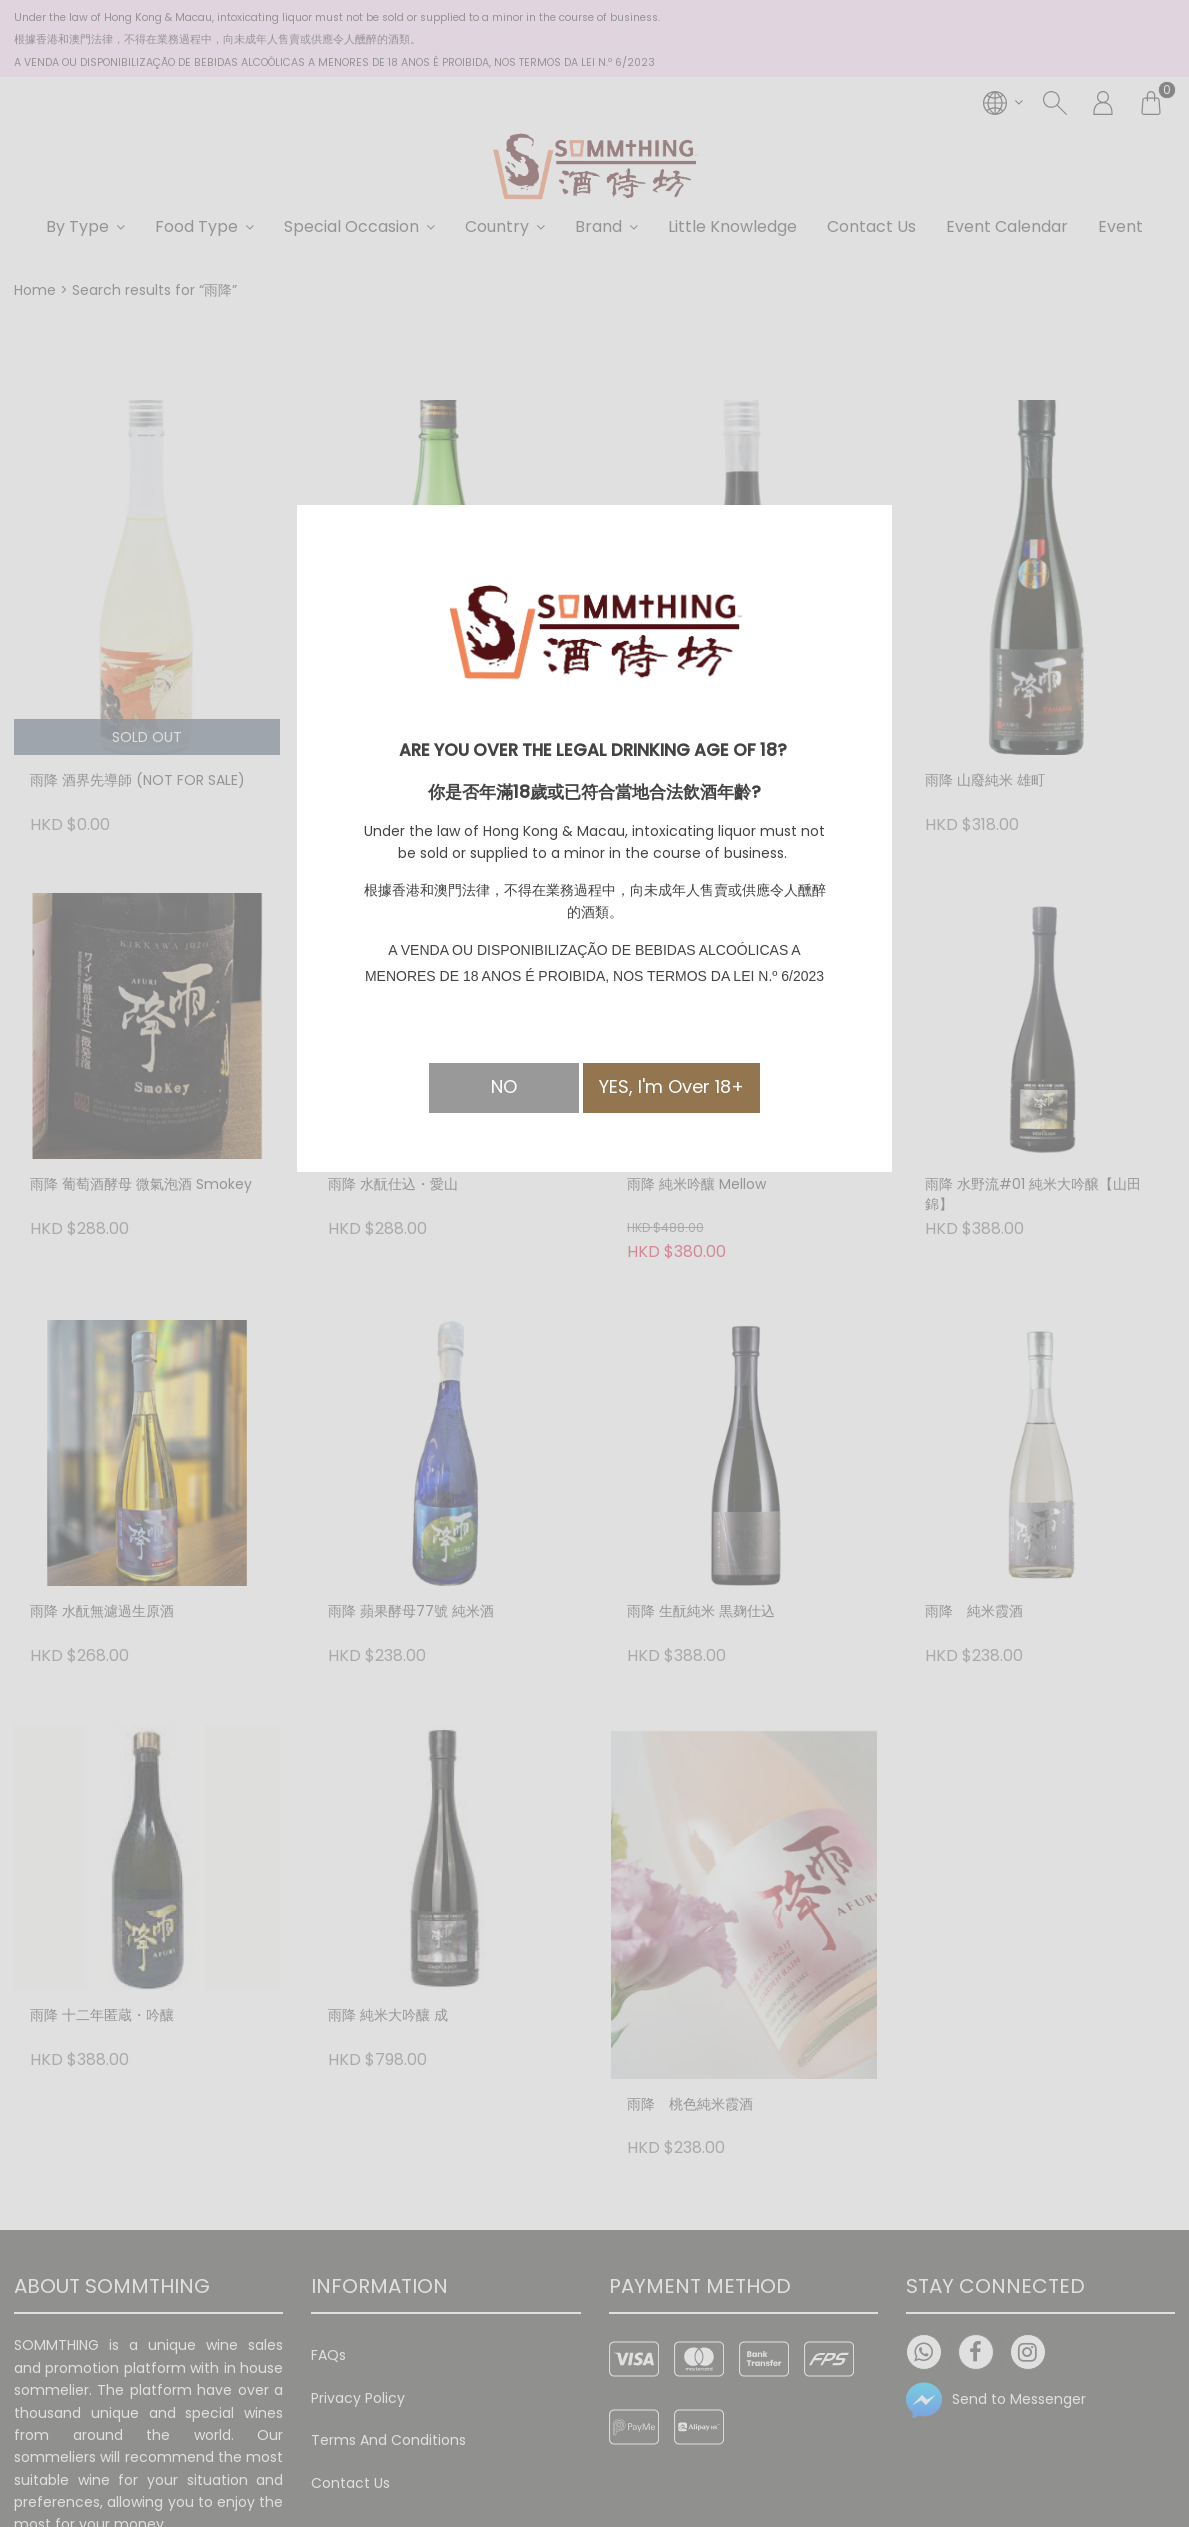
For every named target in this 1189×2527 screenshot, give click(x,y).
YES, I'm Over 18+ (671, 1086)
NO (504, 1086)
